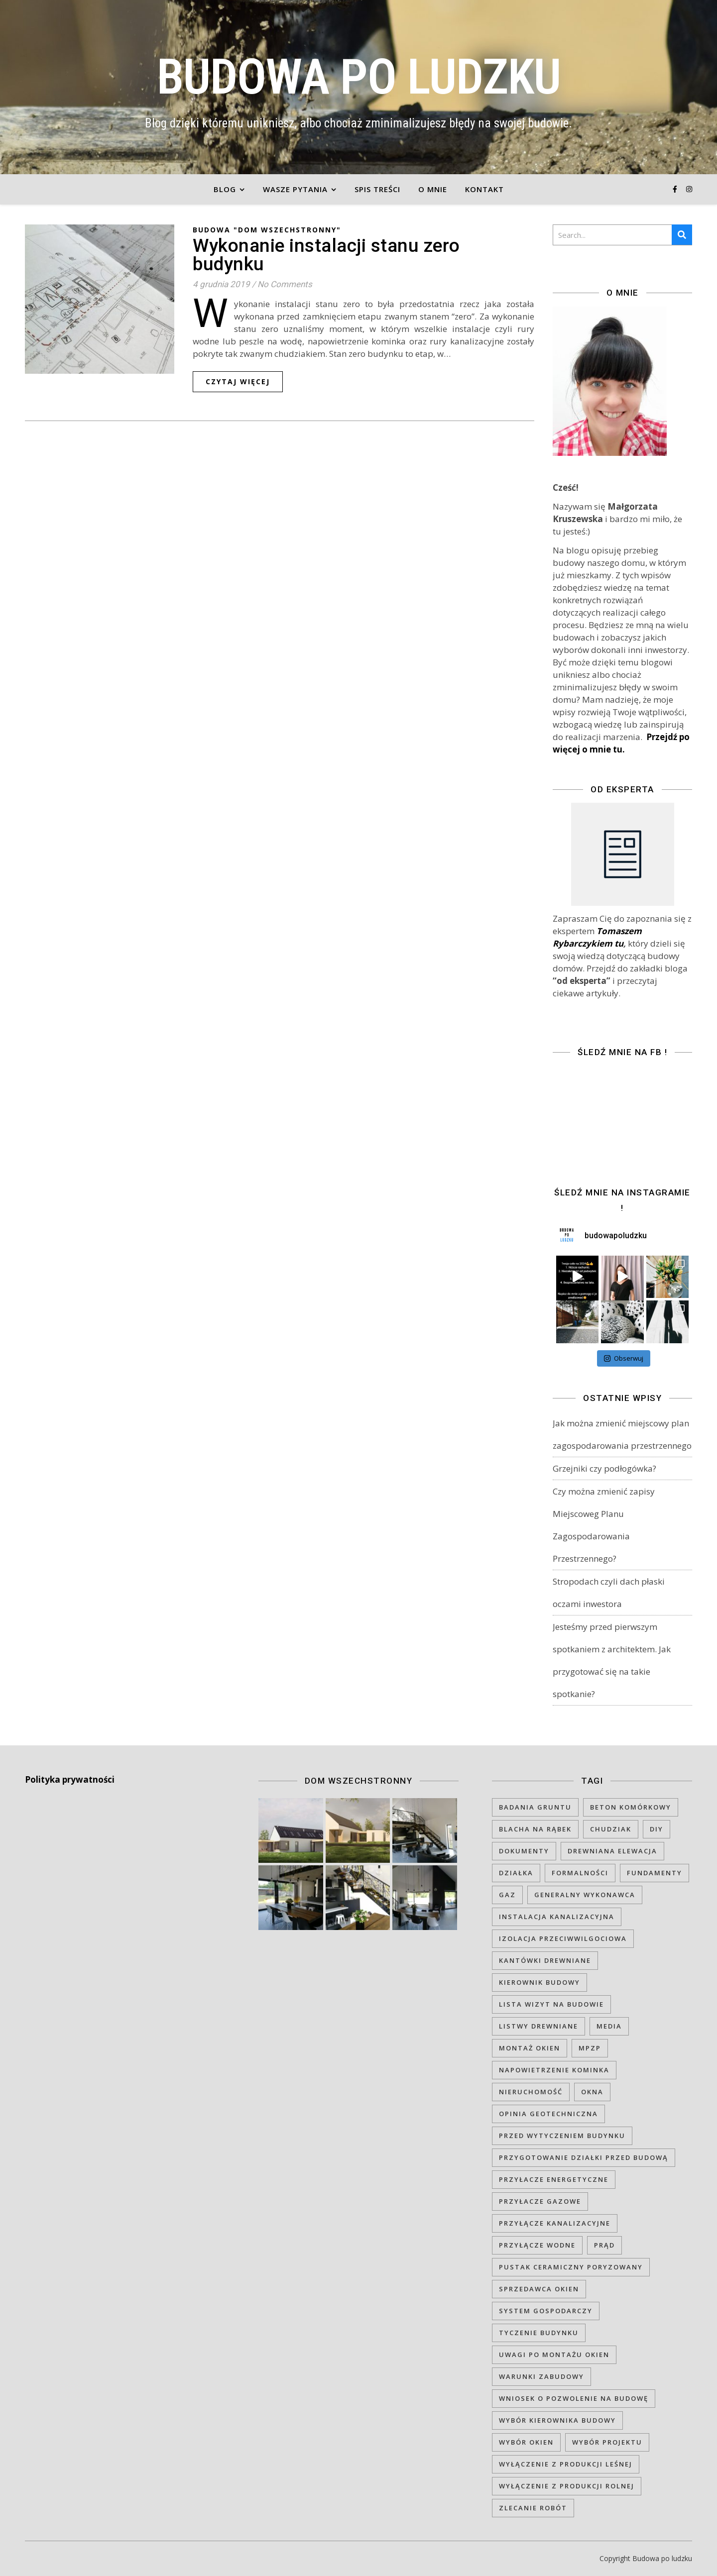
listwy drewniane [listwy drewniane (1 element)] (538, 2026)
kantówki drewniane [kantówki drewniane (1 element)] (545, 1960)
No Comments (284, 284)
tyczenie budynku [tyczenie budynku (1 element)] (539, 2332)
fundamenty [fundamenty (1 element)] (654, 1872)
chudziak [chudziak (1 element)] (610, 1829)
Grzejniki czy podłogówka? (604, 1468)
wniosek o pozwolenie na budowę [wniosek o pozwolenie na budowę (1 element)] (573, 2398)
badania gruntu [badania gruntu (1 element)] (535, 1807)
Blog (225, 189)
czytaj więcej (238, 381)
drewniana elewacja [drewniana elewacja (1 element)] (612, 1850)
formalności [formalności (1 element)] (580, 1872)
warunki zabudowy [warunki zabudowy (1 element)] (541, 2376)
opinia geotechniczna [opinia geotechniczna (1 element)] (548, 2113)
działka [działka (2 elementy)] (516, 1872)
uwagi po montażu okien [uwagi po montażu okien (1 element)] (554, 2354)
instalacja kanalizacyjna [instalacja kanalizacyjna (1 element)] (556, 1916)
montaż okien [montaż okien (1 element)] (529, 2047)
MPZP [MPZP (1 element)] (590, 2047)
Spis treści (377, 189)
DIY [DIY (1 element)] (656, 1829)
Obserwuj (623, 1358)
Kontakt (484, 189)
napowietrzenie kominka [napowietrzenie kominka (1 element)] (554, 2069)
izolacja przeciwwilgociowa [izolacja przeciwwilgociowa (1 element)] (563, 1938)
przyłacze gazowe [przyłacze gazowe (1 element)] (540, 2201)
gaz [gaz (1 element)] (507, 1894)
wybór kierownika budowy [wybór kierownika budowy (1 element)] (557, 2420)
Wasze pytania (295, 189)
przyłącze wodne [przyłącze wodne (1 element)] (537, 2245)
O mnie (432, 189)
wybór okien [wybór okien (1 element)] (526, 2442)
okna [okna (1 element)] (592, 2091)
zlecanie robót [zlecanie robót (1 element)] (533, 2507)
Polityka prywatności (70, 1779)
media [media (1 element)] (609, 2026)
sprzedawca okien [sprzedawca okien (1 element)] (539, 2288)
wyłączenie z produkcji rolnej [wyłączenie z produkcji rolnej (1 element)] (566, 2485)
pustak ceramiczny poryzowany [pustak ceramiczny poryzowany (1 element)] (571, 2266)
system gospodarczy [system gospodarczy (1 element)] (546, 2310)
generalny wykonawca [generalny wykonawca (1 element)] (584, 1894)
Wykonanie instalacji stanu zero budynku (326, 255)
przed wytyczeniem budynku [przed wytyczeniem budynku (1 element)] (562, 2135)
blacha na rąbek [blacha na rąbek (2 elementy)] (535, 1829)
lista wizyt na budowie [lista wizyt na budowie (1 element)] (551, 2004)
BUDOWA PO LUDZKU (359, 77)
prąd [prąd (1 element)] (604, 2245)
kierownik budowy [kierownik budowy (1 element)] (539, 1982)
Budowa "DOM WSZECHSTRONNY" (267, 229)
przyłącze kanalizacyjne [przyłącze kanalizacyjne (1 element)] (554, 2223)
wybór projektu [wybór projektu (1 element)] (607, 2442)
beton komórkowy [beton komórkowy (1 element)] (630, 1807)
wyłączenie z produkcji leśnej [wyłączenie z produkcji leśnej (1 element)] (565, 2464)
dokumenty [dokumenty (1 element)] (524, 1850)
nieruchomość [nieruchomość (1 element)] (531, 2091)
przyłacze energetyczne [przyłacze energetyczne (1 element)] (553, 2179)
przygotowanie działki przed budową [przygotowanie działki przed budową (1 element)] (583, 2157)
